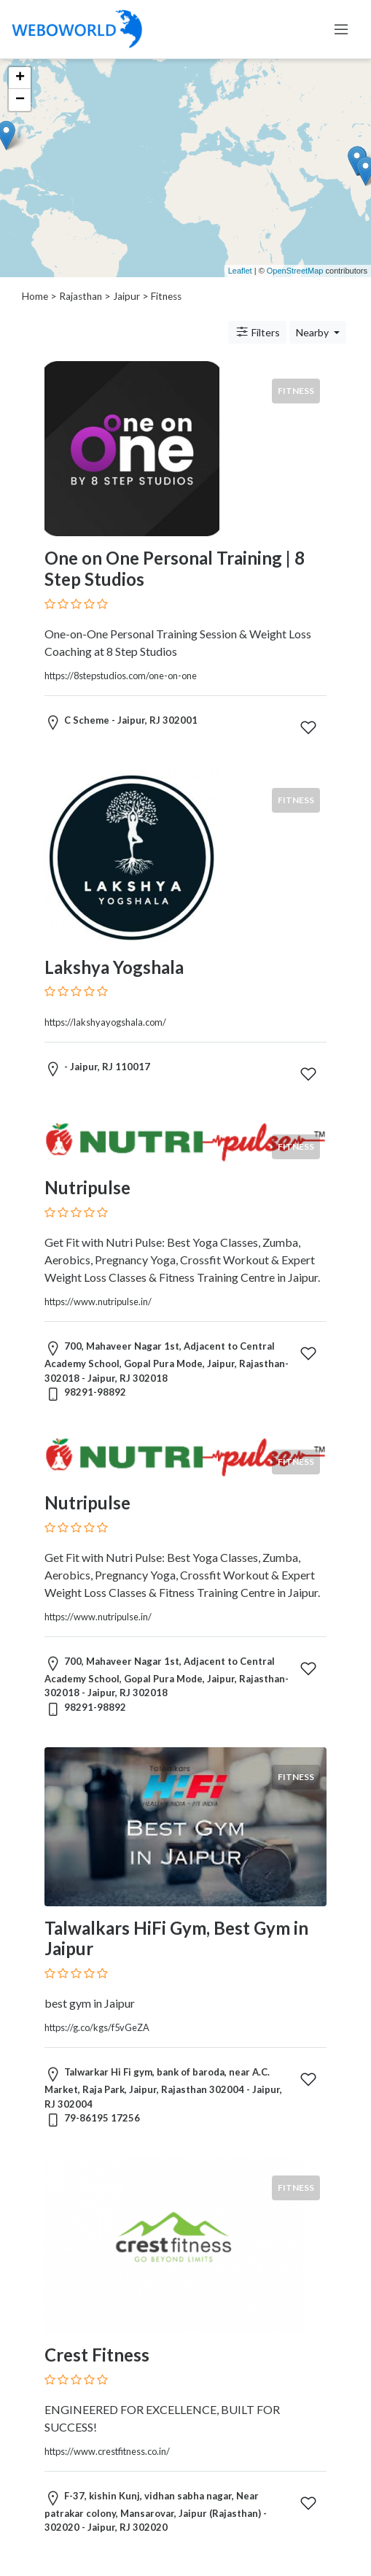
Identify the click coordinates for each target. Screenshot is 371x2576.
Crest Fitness (96, 2354)
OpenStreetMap (295, 270)
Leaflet (240, 270)
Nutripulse (87, 1187)
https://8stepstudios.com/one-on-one (120, 675)
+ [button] (20, 78)
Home (35, 296)
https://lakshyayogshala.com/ (105, 1022)
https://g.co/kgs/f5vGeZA (96, 2027)
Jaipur (126, 296)
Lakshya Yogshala (114, 967)
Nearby (313, 332)
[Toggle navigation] (341, 29)
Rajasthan (80, 296)
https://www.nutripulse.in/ (98, 1301)
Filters (257, 332)
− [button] (20, 100)
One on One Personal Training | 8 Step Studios (174, 568)
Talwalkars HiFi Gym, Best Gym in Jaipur (176, 1938)
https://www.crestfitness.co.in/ (107, 2451)
